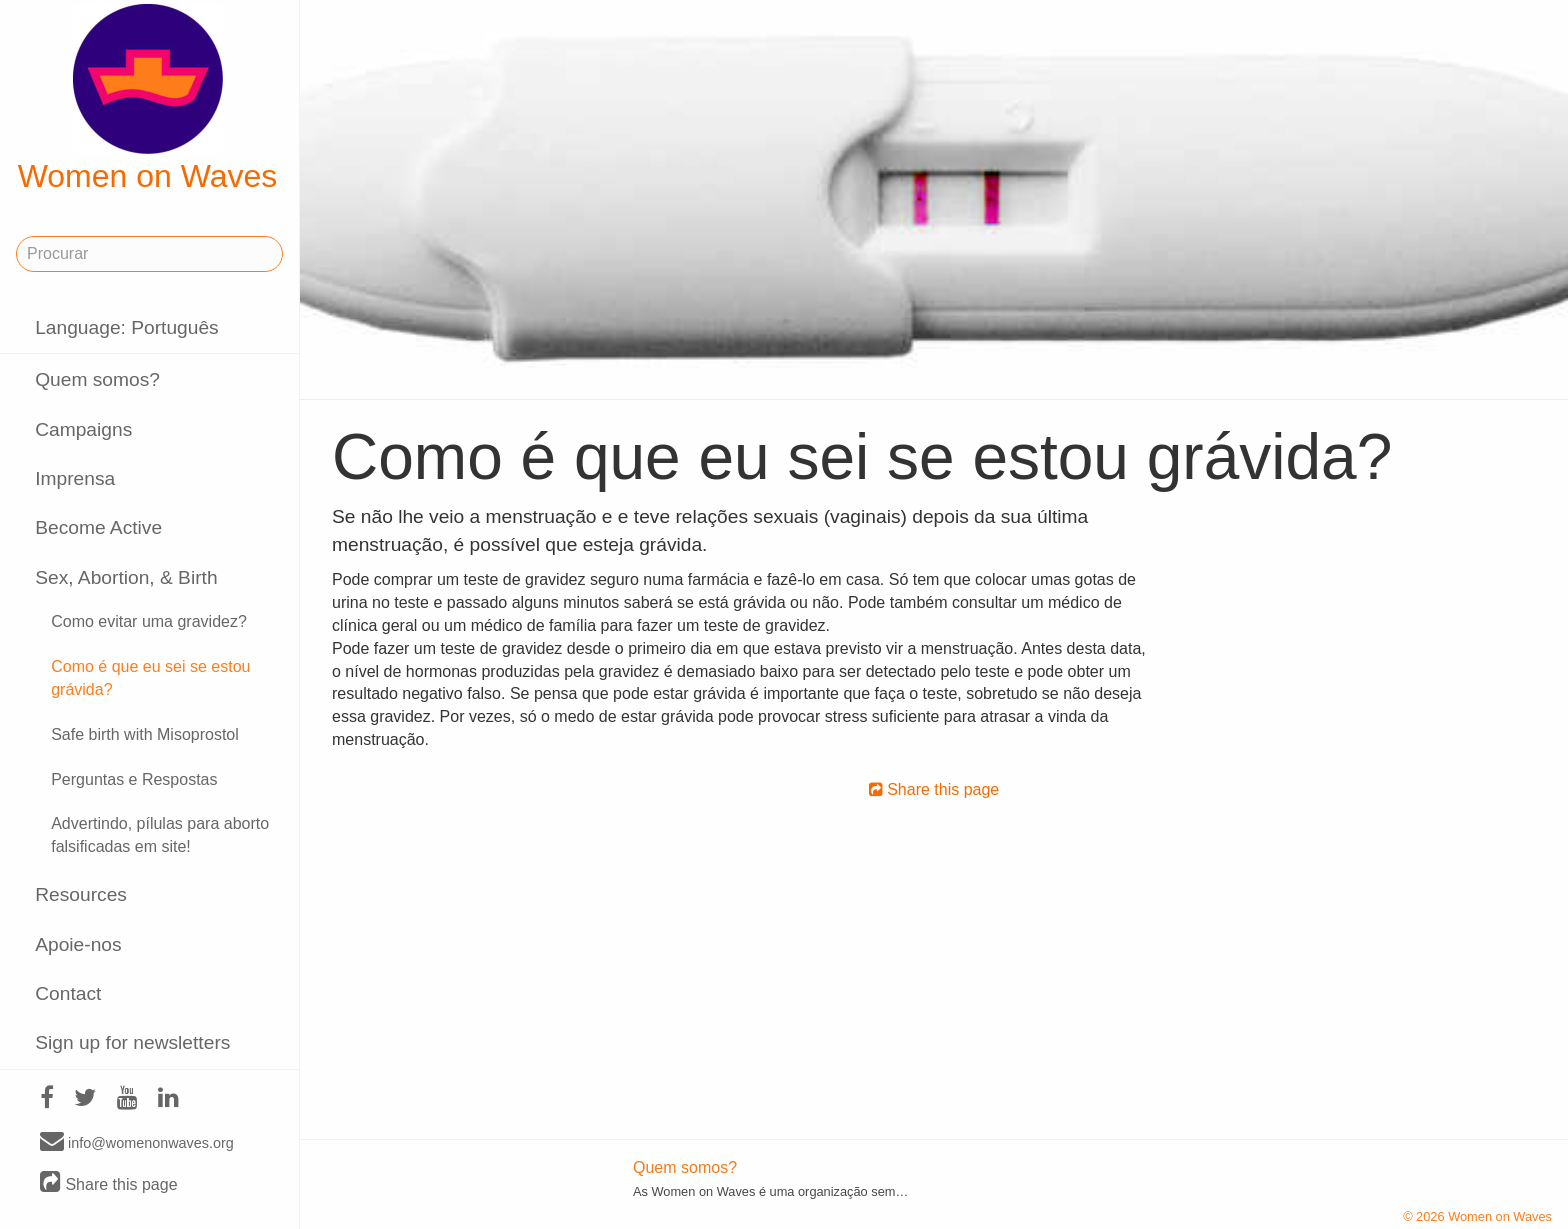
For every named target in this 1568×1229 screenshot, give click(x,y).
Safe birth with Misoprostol (145, 734)
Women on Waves (148, 99)
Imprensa (75, 478)
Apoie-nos (78, 944)
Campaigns (83, 429)
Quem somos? (97, 379)
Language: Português (127, 327)
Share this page (109, 1183)
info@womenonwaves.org (137, 1142)
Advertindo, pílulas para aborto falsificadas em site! (160, 835)
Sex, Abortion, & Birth (126, 577)
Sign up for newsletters (132, 1042)
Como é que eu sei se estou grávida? (150, 678)
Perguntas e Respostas (134, 779)
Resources (81, 894)
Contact (68, 993)
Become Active (98, 527)
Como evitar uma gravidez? (149, 621)
